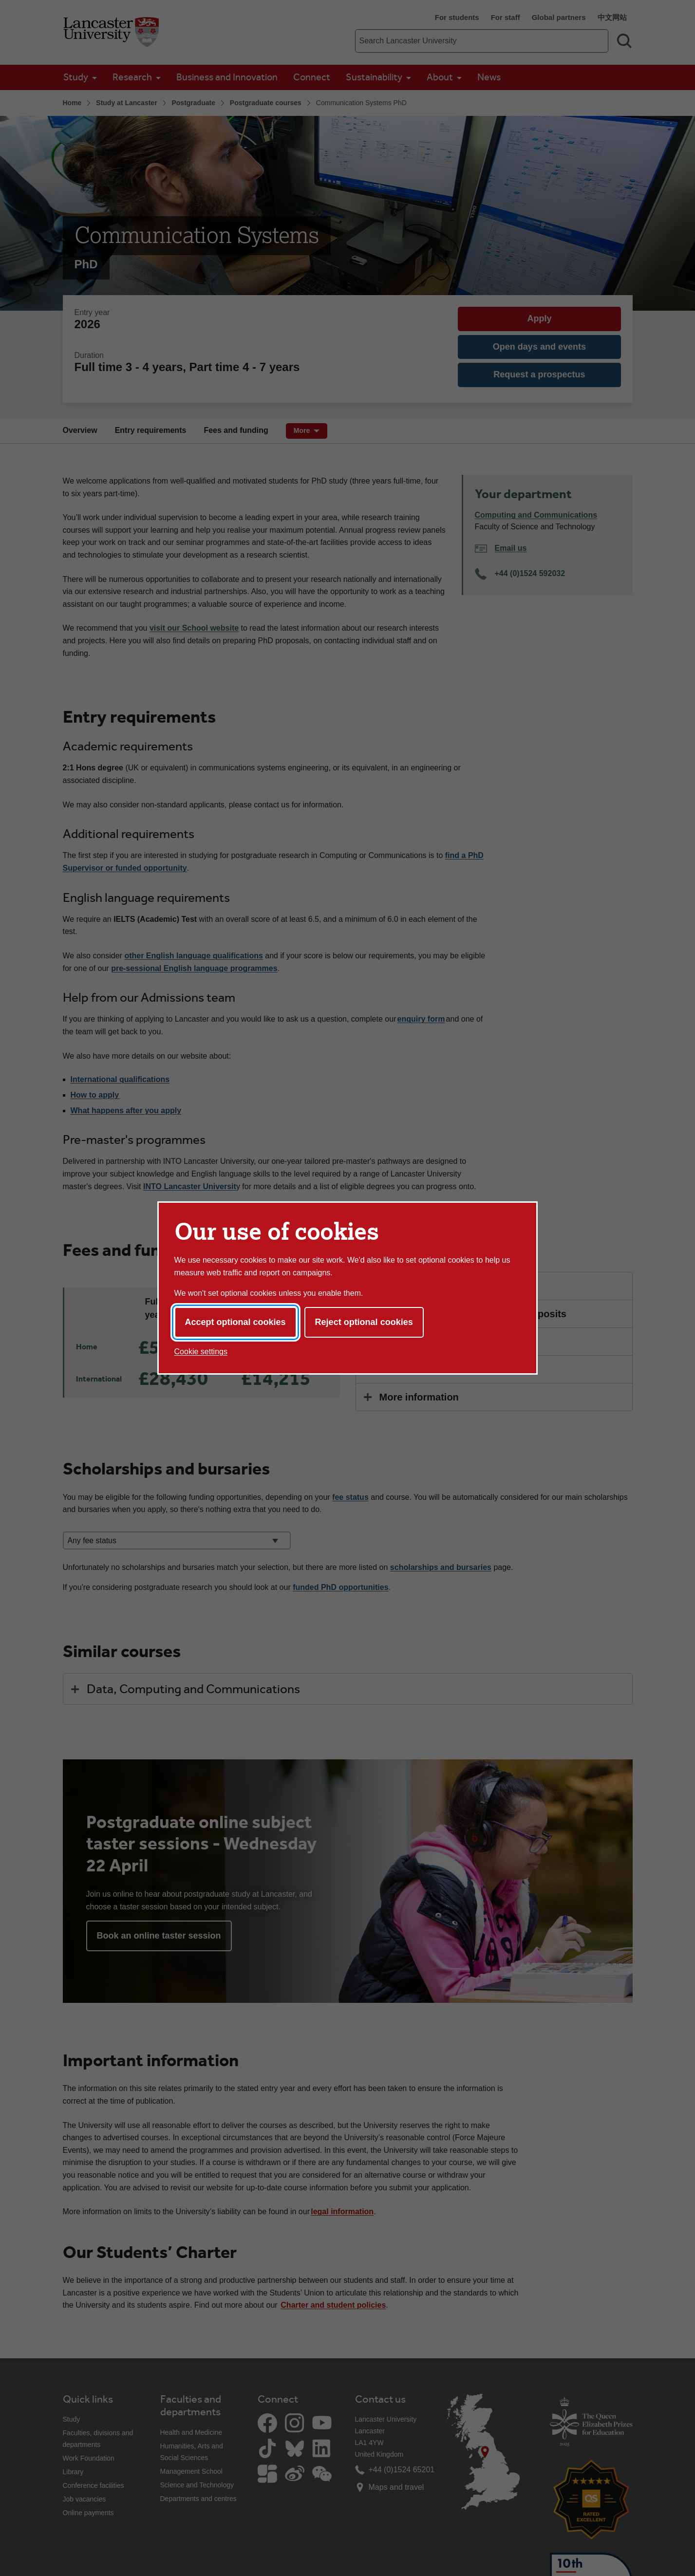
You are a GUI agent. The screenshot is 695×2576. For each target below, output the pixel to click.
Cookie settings (200, 1351)
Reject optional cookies (364, 1322)
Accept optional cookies (235, 1322)
